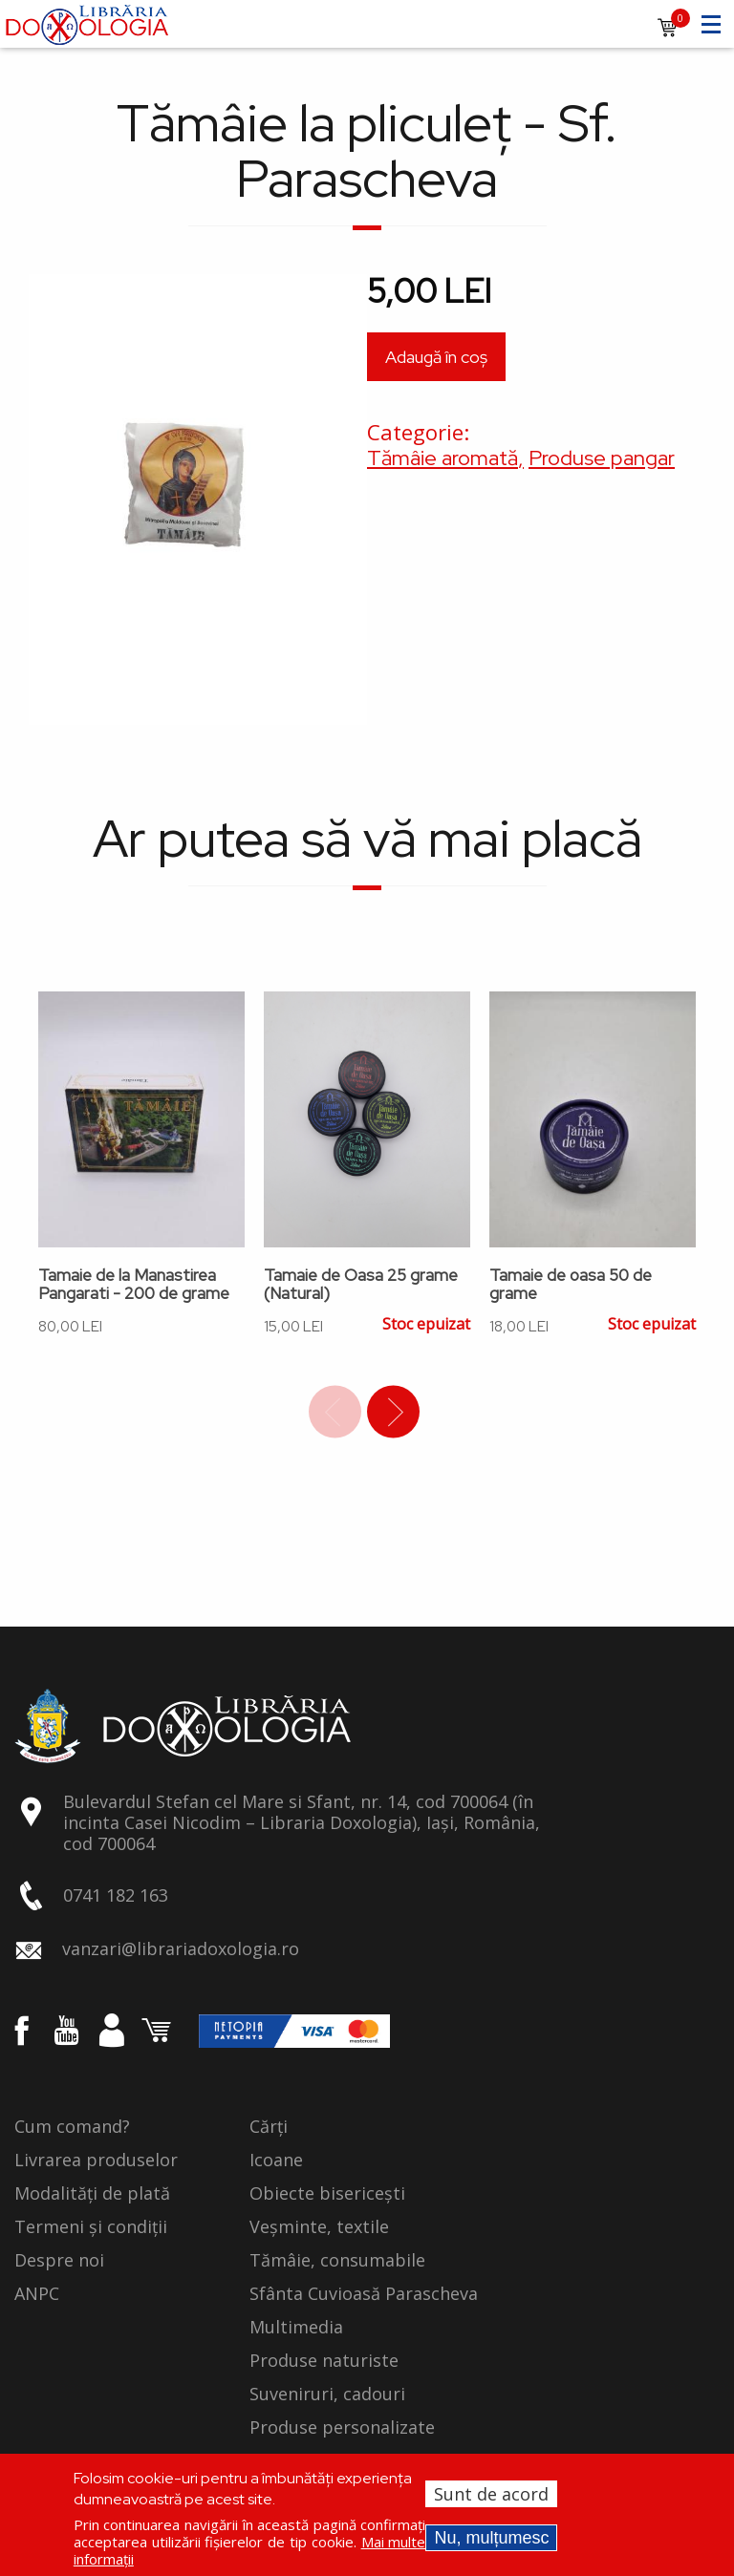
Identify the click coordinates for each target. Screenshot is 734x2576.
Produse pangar (602, 458)
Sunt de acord (491, 2493)
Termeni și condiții (90, 2227)
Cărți (268, 2127)
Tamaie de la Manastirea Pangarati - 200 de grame (133, 1285)
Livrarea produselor (96, 2160)
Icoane (276, 2160)
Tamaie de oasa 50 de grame (570, 1285)
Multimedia (296, 2327)
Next (393, 1412)
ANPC (36, 2294)
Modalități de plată (92, 2193)
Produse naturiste (324, 2361)
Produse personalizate (342, 2427)
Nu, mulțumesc (491, 2537)
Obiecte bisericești (327, 2193)
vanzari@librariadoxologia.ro (180, 1948)
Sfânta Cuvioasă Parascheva (363, 2294)
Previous (335, 1412)
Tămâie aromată (442, 458)
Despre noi (59, 2260)
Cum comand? (72, 2127)
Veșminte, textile (319, 2227)
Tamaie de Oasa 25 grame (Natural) (361, 1285)
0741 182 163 (115, 1895)
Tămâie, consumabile (337, 2260)
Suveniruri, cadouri (327, 2394)
